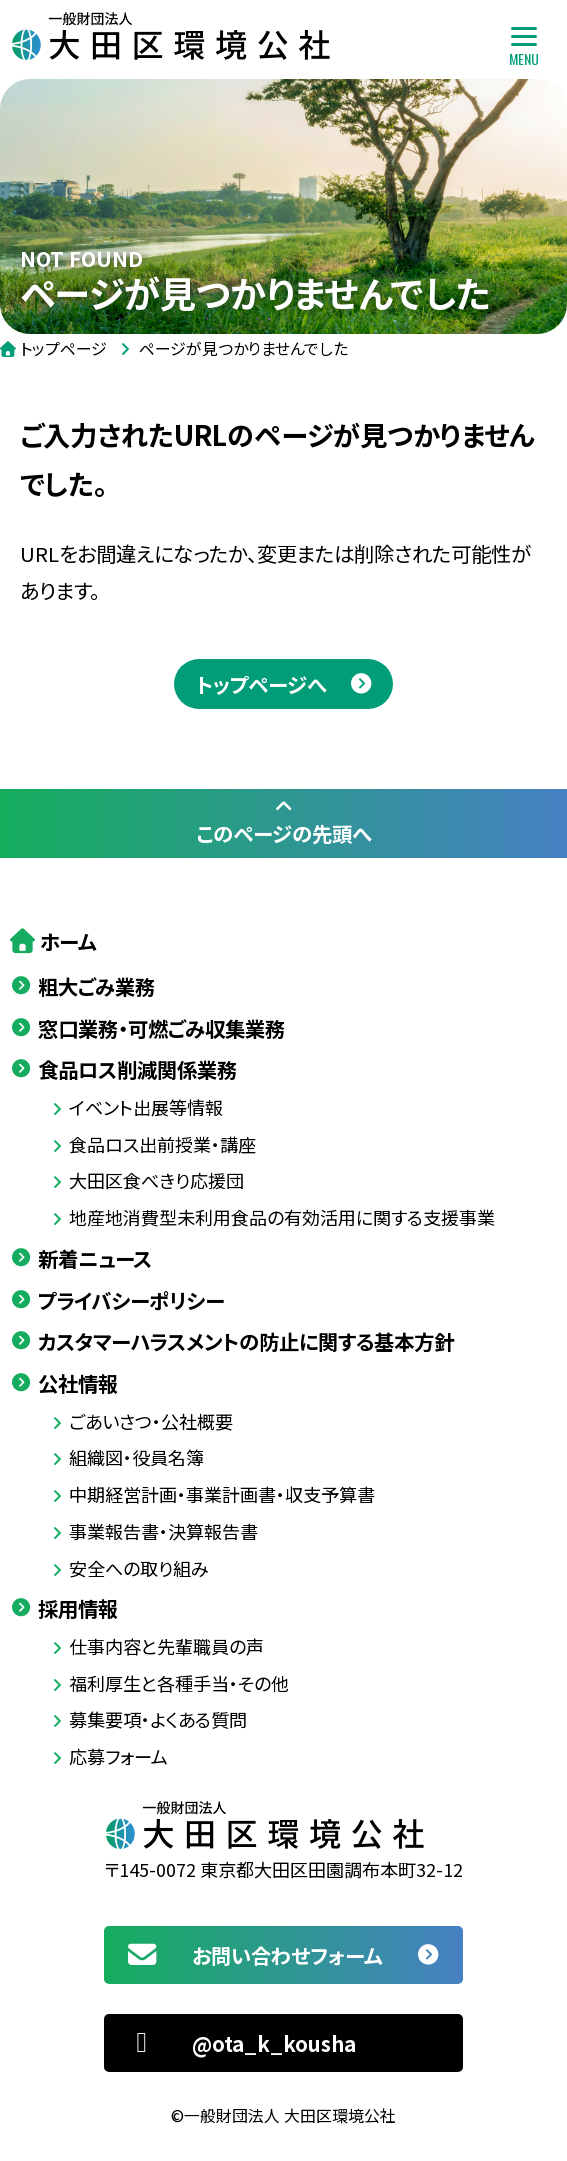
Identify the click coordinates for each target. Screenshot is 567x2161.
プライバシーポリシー (131, 1300)
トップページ (63, 348)
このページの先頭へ (283, 822)
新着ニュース (95, 1258)
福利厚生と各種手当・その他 (179, 1683)
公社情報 (78, 1383)
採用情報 (78, 1608)
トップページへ (261, 684)
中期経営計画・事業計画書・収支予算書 (222, 1494)
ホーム (68, 941)
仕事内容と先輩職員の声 (166, 1646)
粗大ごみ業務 (96, 986)
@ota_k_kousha (240, 2043)
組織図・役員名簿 (136, 1457)
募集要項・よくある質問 (158, 1719)
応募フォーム (118, 1756)
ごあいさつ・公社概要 (151, 1421)
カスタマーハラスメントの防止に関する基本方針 (246, 1341)
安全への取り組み (139, 1568)
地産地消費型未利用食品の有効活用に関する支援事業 (282, 1217)
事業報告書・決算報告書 (163, 1531)
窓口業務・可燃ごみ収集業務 (161, 1028)
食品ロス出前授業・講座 (162, 1144)
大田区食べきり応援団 (156, 1180)
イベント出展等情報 (146, 1107)
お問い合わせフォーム (253, 1955)
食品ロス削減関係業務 (137, 1069)
